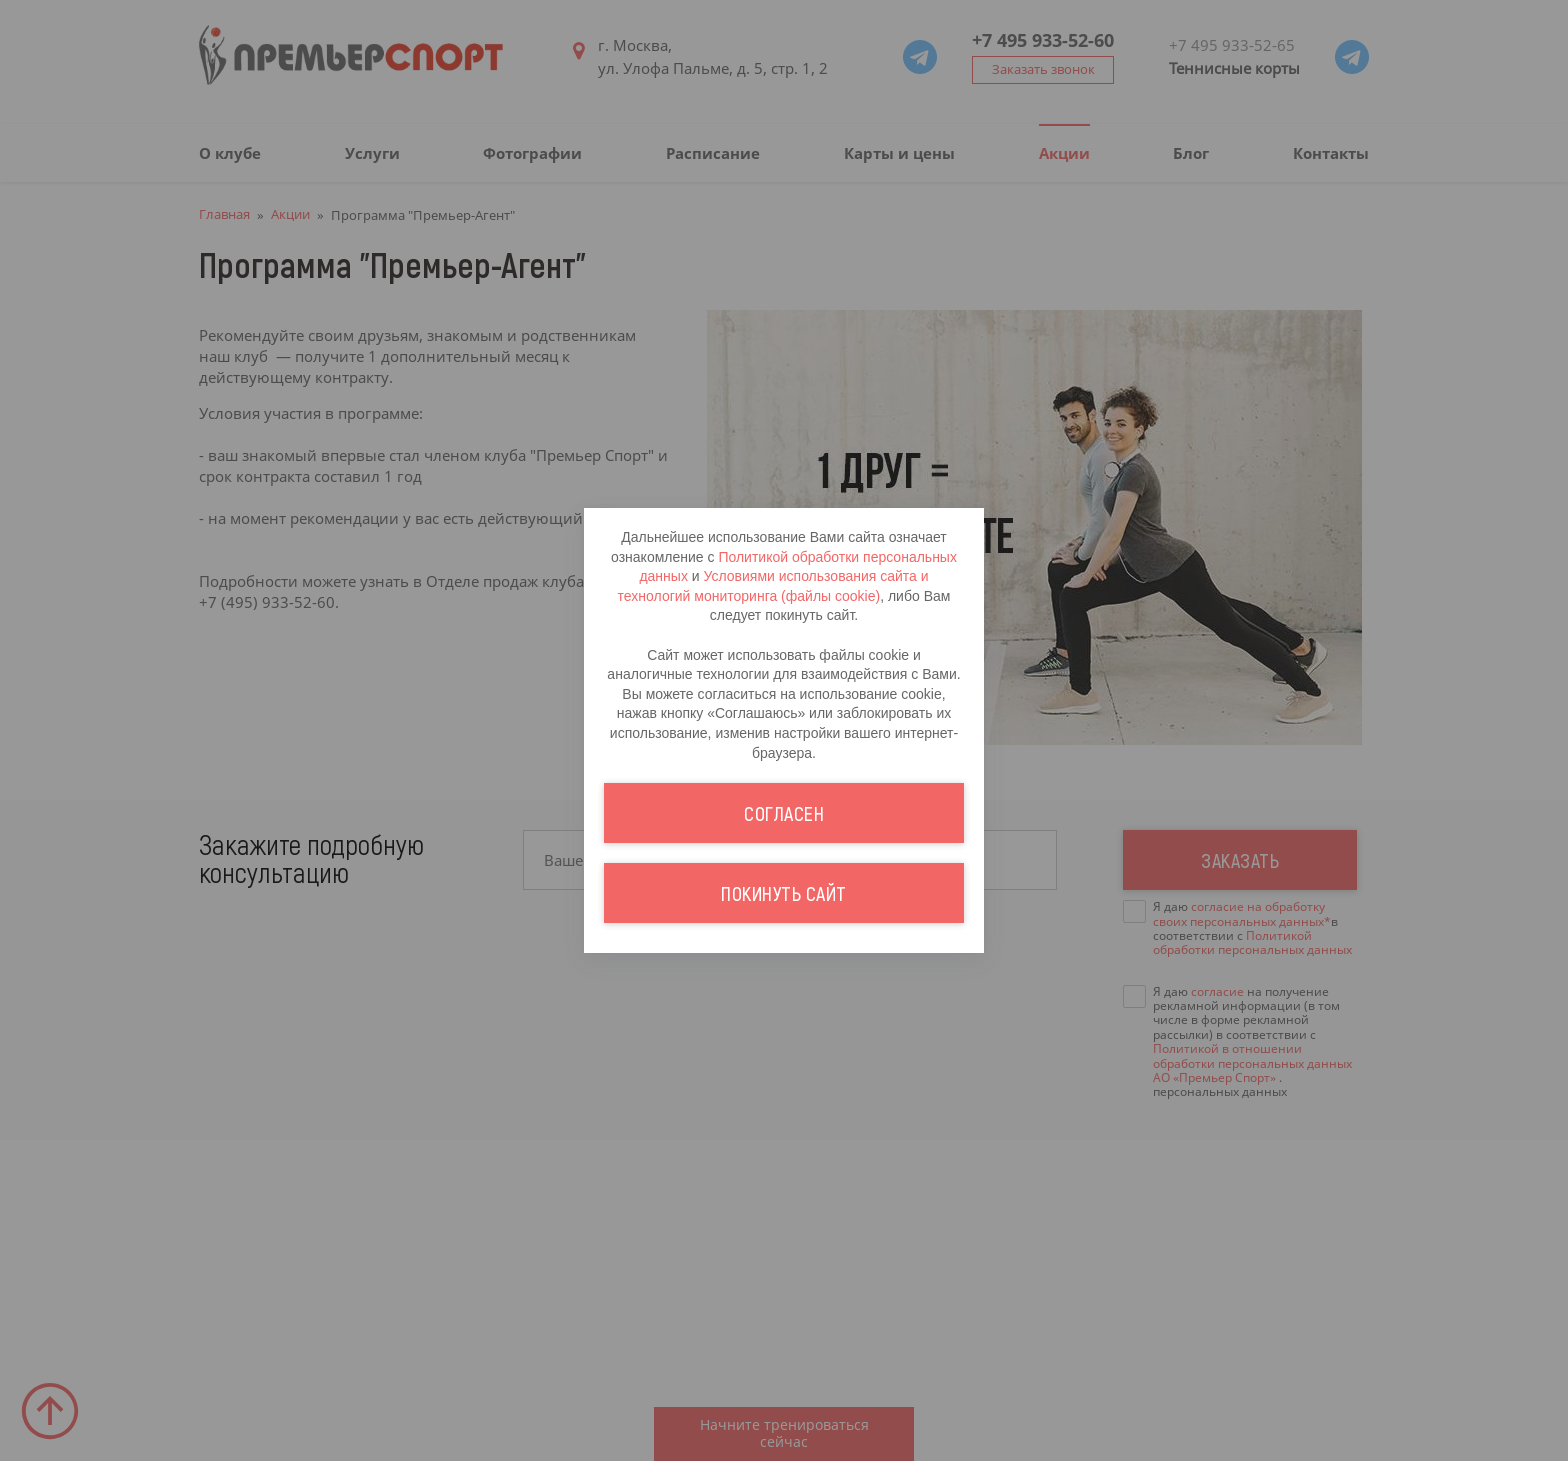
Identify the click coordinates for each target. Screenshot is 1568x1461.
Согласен (784, 813)
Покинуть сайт (784, 893)
